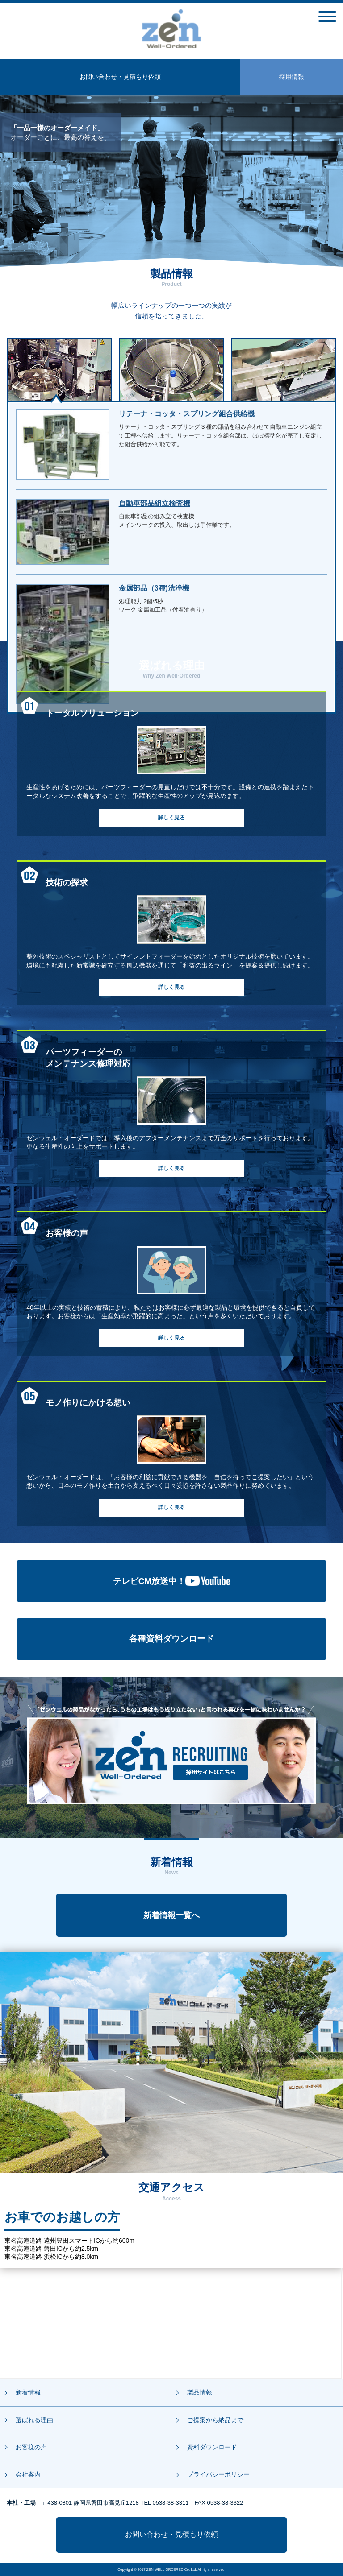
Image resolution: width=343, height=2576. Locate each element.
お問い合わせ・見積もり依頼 (120, 76)
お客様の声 (31, 2447)
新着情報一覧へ (171, 1915)
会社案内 (28, 2474)
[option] (171, 181)
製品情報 (199, 2392)
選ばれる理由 (34, 2419)
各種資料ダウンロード (171, 1638)
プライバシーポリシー (218, 2474)
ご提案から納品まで (215, 2419)
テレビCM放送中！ (171, 1581)
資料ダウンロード (212, 2447)
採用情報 (291, 76)
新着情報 (28, 2392)
